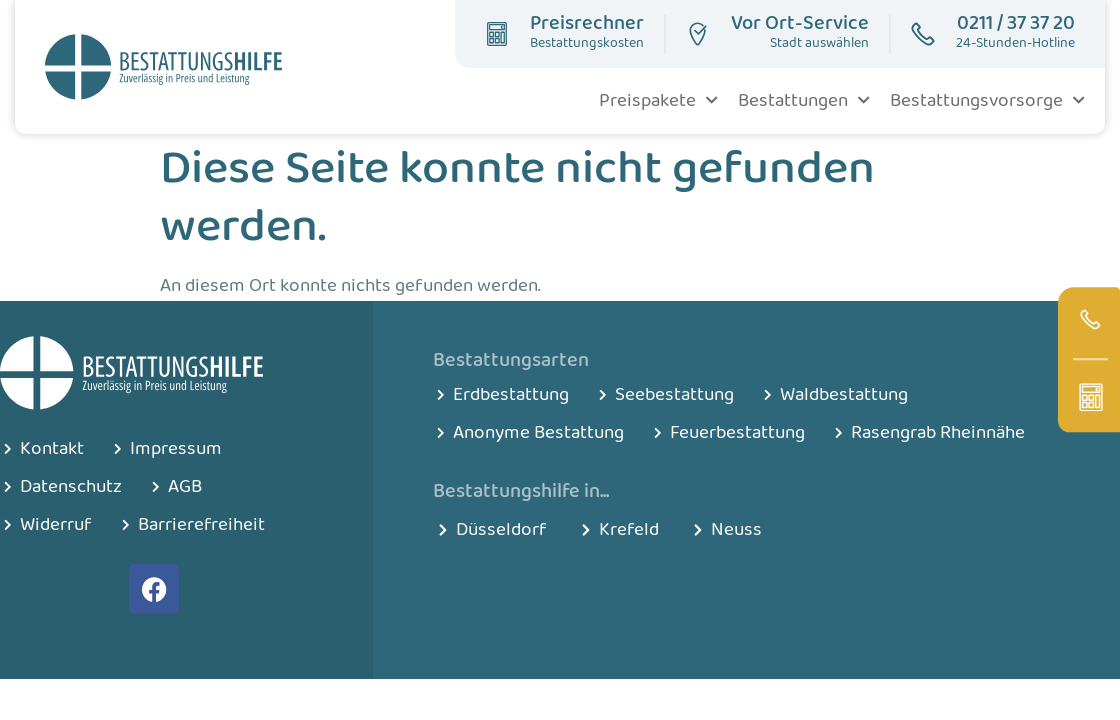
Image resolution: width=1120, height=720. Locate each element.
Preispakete (658, 100)
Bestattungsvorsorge (987, 100)
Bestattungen (804, 100)
